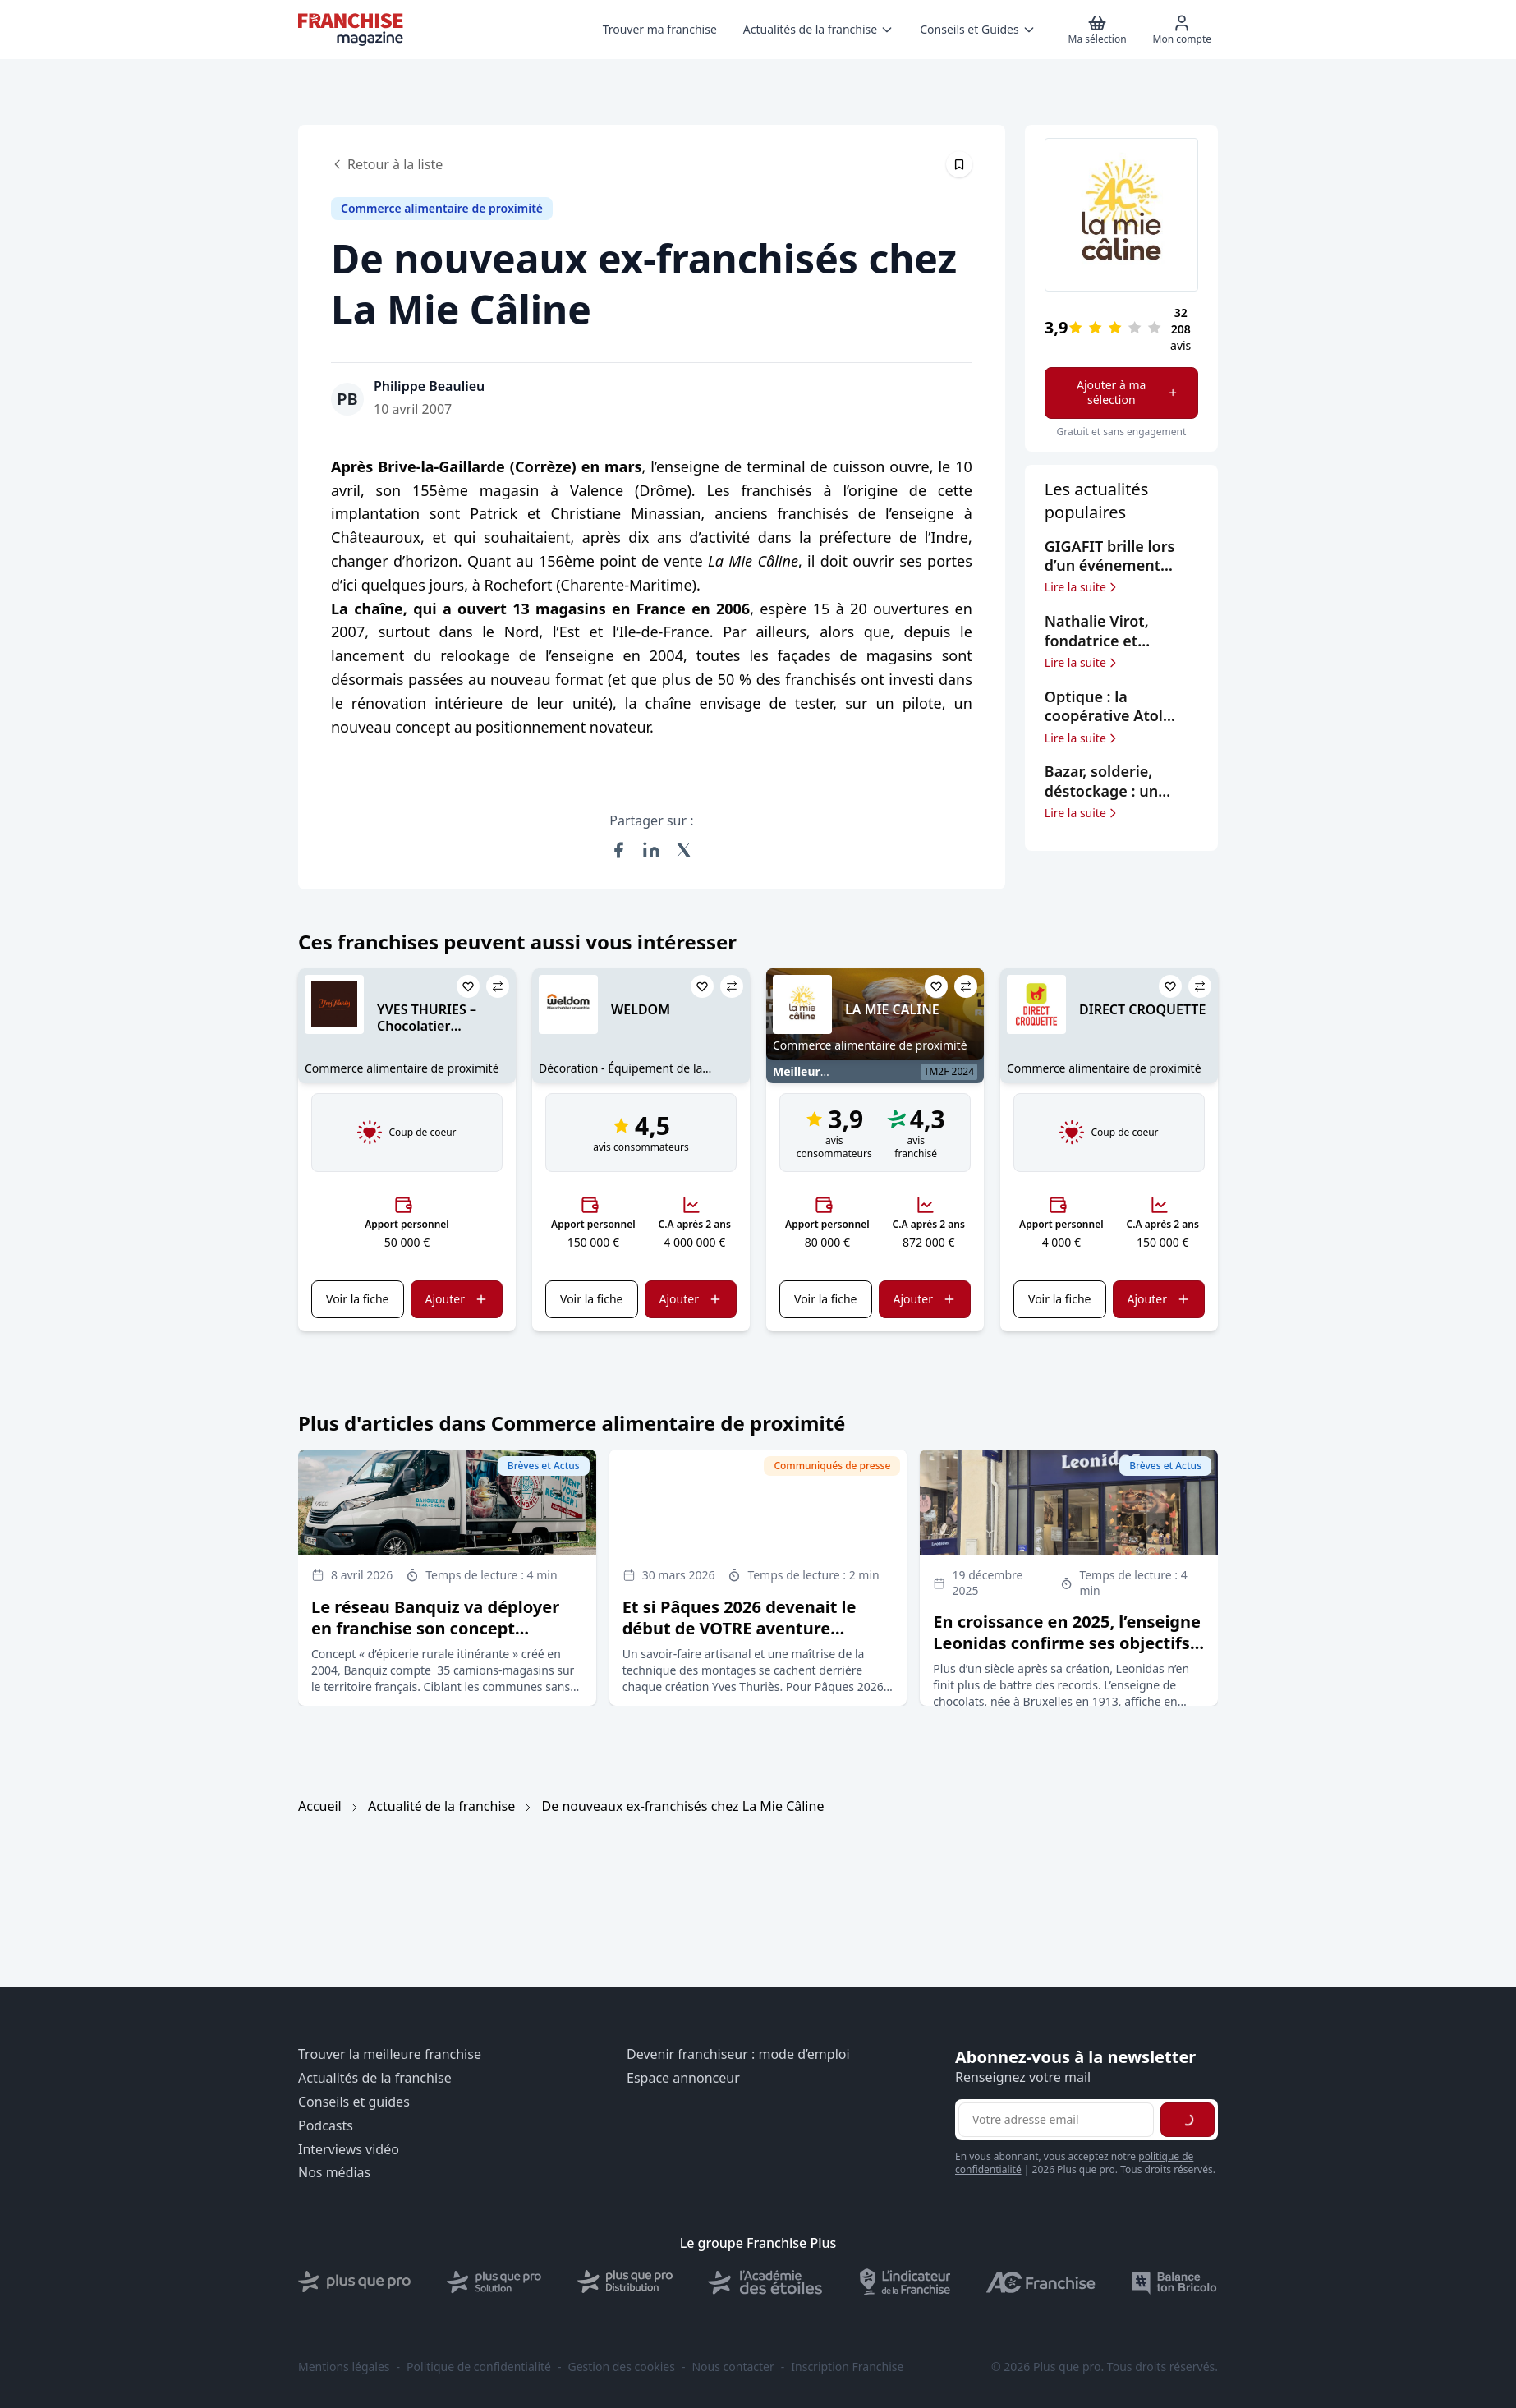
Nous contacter (732, 2367)
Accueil (320, 1806)
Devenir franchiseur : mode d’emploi (738, 2054)
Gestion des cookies (621, 2367)
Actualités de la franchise (375, 2078)
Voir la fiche (357, 1299)
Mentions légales (344, 2367)
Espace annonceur (683, 2078)
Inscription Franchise (847, 2367)
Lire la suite (1082, 587)
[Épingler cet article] (959, 164)
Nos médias (334, 2172)
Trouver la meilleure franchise (389, 2054)
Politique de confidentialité (479, 2367)
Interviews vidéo (348, 2149)
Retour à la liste (387, 164)
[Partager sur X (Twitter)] (684, 850)
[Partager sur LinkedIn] (651, 850)
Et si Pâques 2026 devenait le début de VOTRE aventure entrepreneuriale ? (739, 1628)
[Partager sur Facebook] (618, 850)
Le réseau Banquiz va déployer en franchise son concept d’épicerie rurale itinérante (435, 1628)
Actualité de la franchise (441, 1806)
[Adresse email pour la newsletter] (1056, 2119)
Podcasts (325, 2126)
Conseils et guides (354, 2102)
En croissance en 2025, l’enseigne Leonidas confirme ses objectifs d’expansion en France (1067, 1643)
